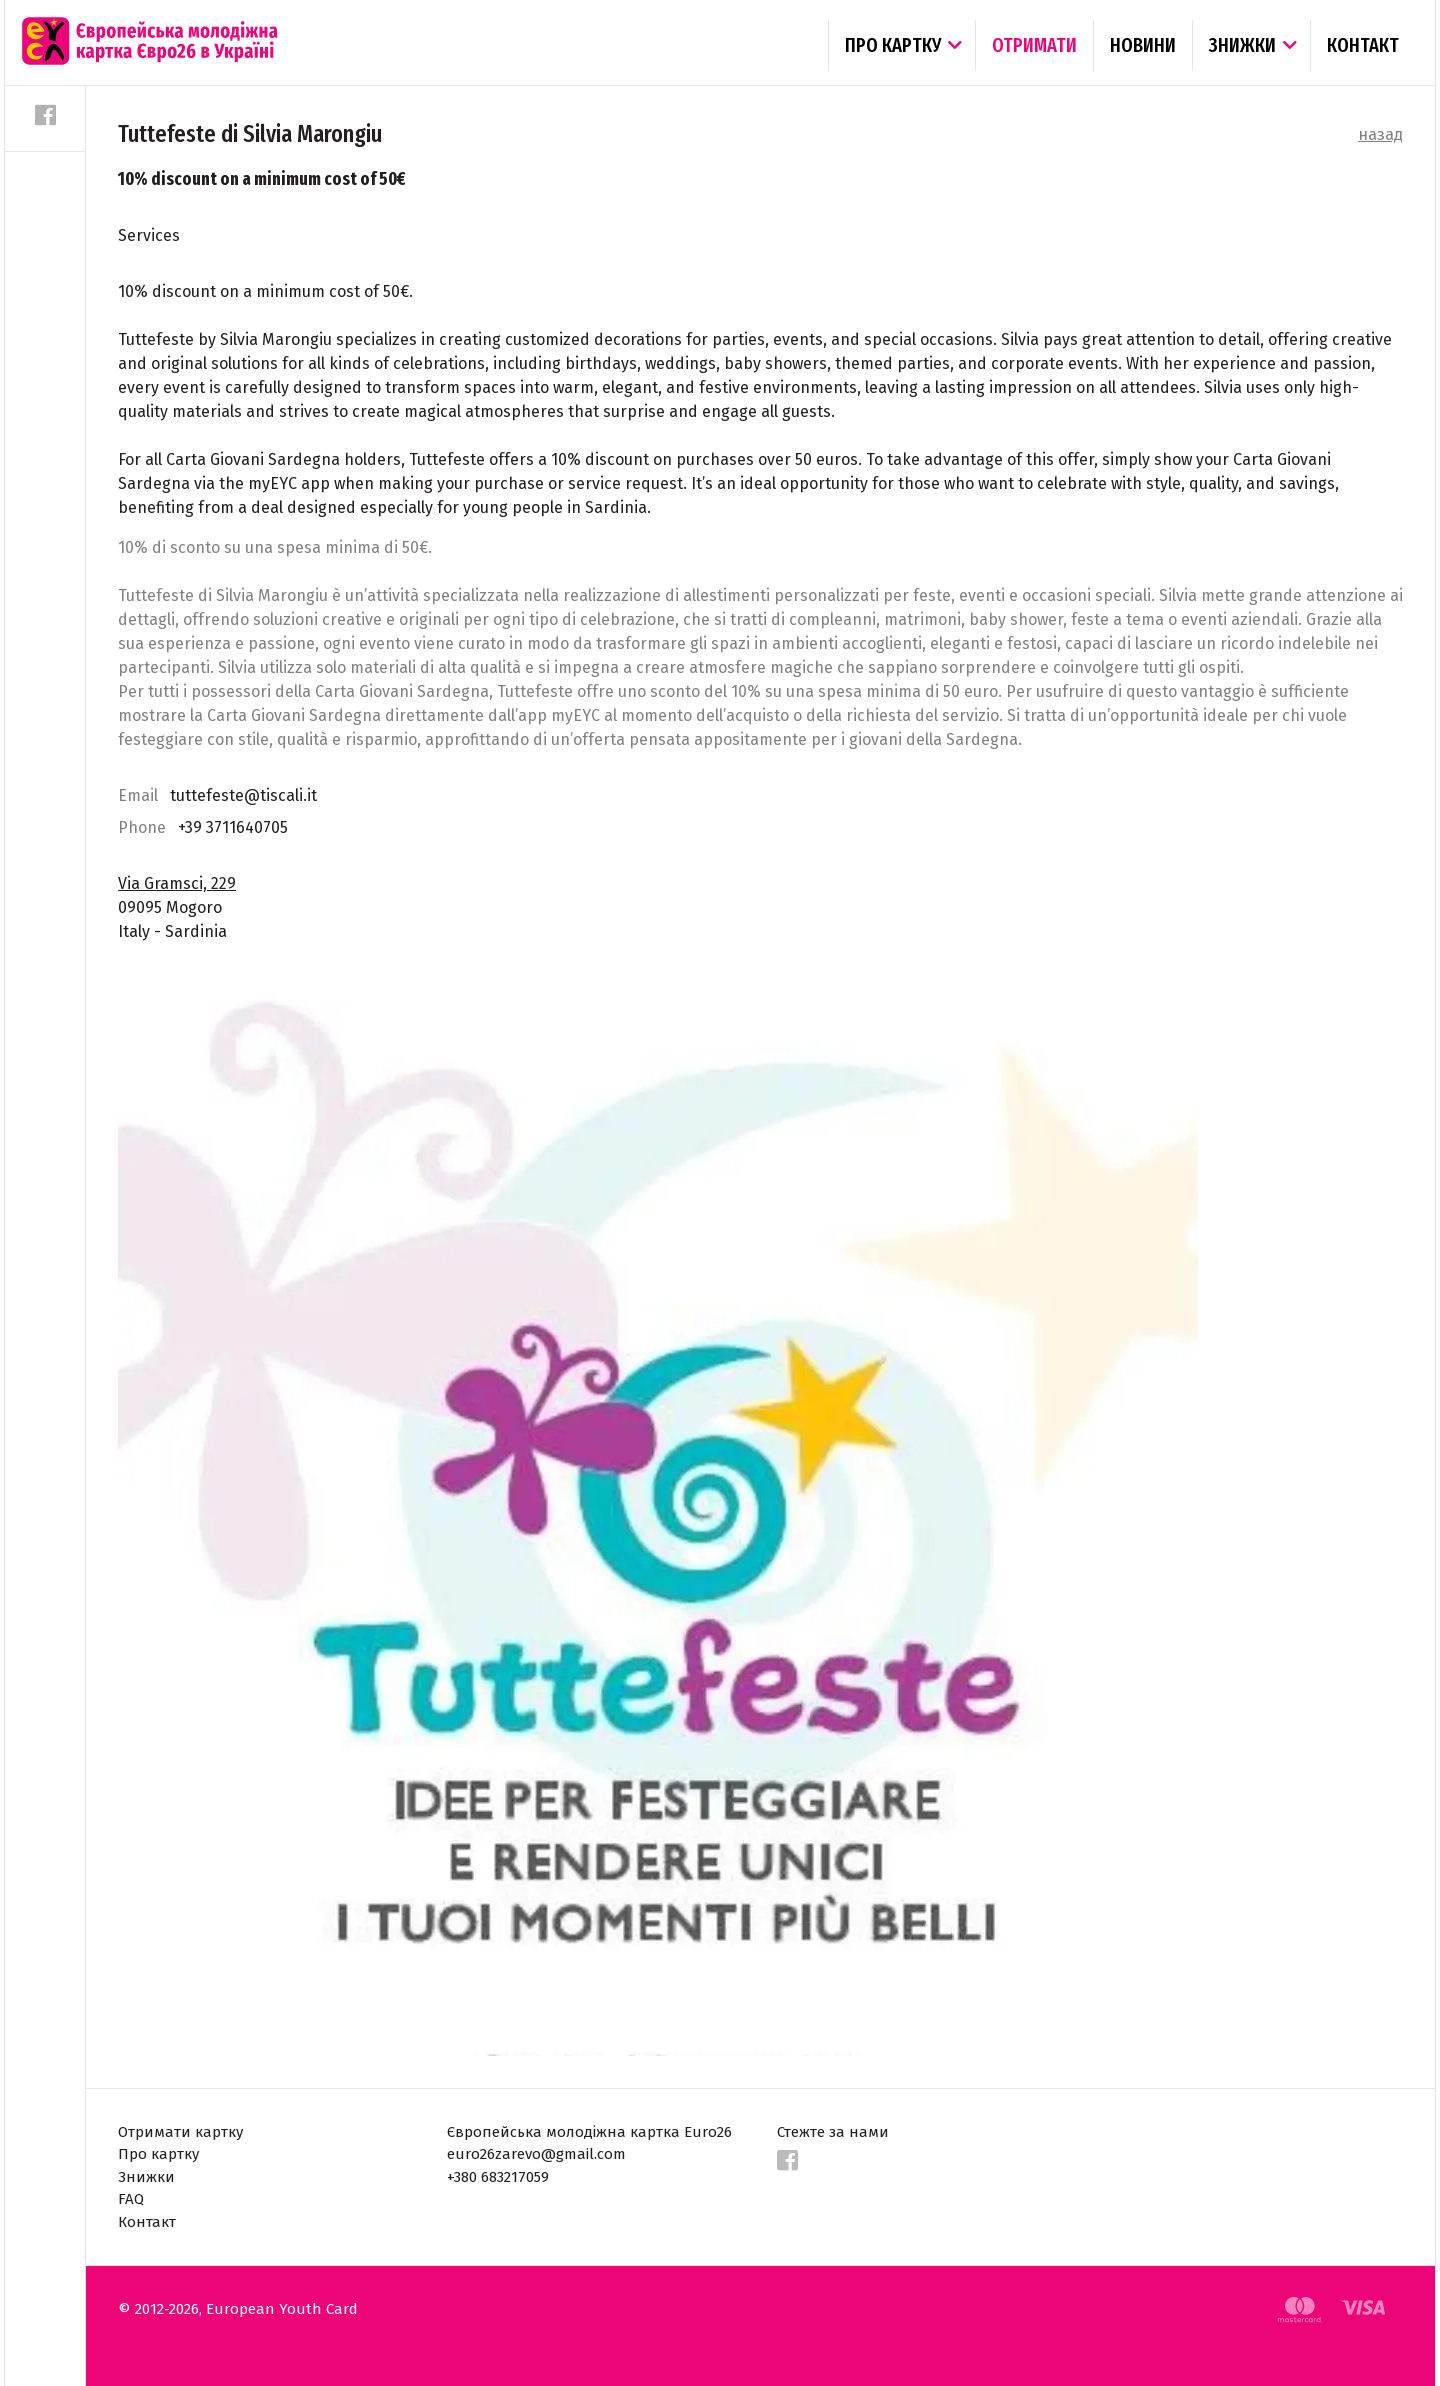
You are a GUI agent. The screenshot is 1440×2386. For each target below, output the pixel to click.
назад (1380, 134)
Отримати (1034, 45)
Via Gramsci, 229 (177, 883)
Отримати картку (180, 2132)
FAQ (131, 2199)
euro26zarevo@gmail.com (536, 2154)
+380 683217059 (498, 2177)
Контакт (1363, 45)
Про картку (893, 45)
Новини (1143, 45)
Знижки (1242, 45)
